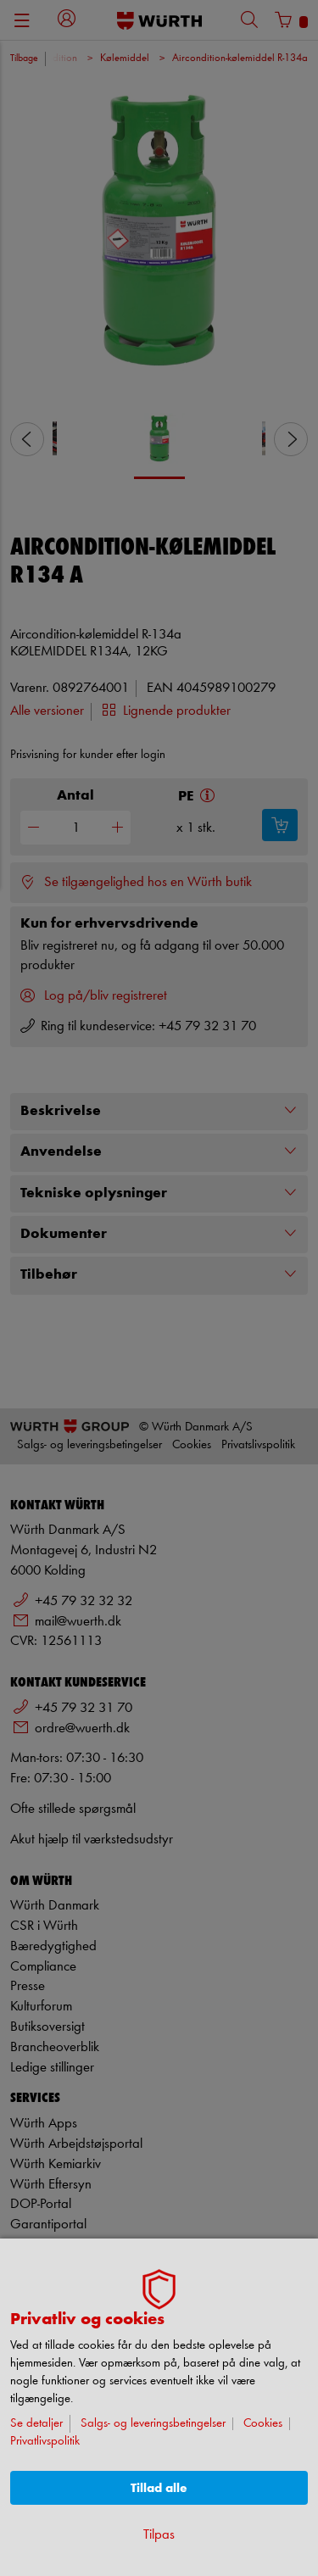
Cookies (262, 2423)
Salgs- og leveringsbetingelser (153, 2423)
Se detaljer (36, 2423)
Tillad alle (159, 2488)
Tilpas (159, 2535)
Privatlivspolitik (45, 2441)
